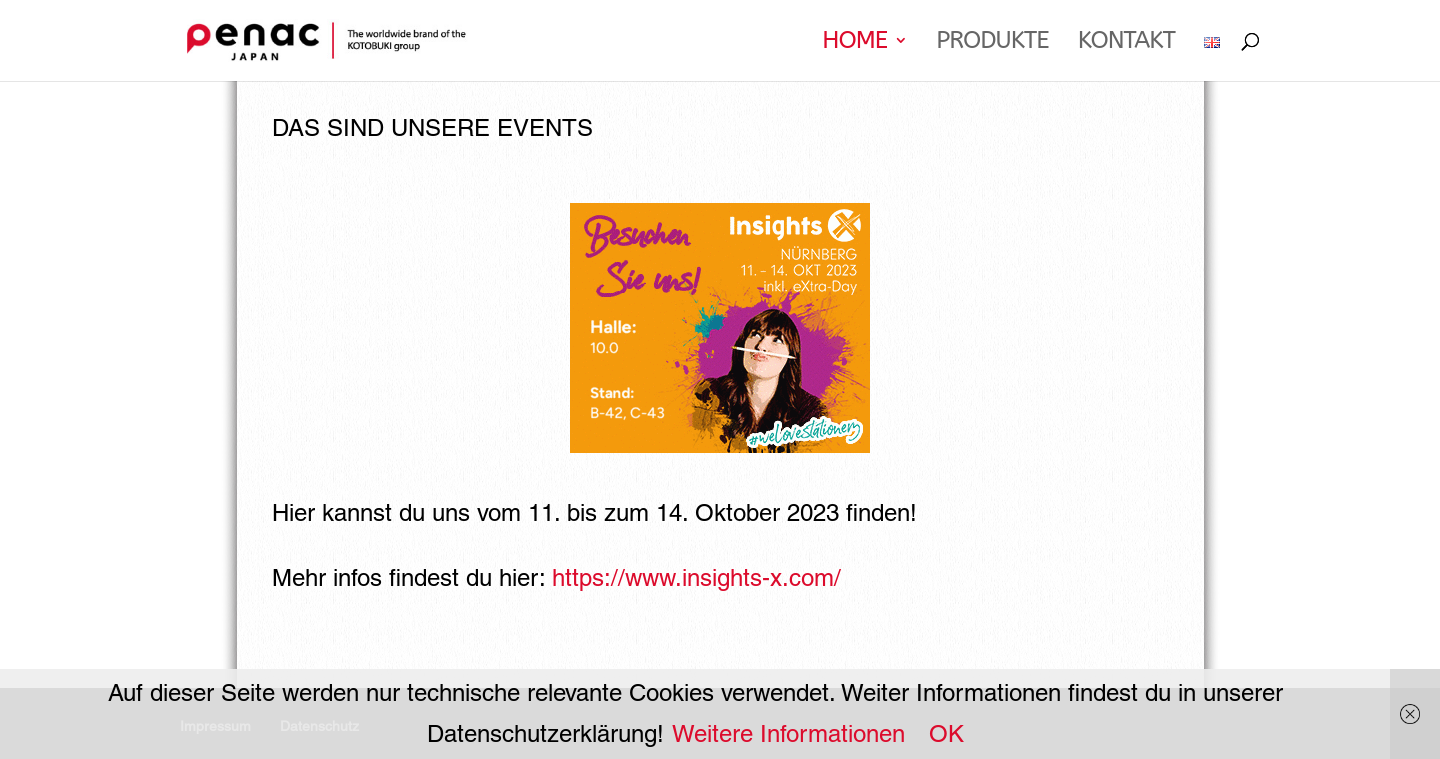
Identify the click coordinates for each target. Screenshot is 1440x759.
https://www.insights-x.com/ (696, 577)
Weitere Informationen (788, 733)
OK (946, 733)
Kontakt (1126, 43)
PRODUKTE (992, 43)
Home (854, 43)
